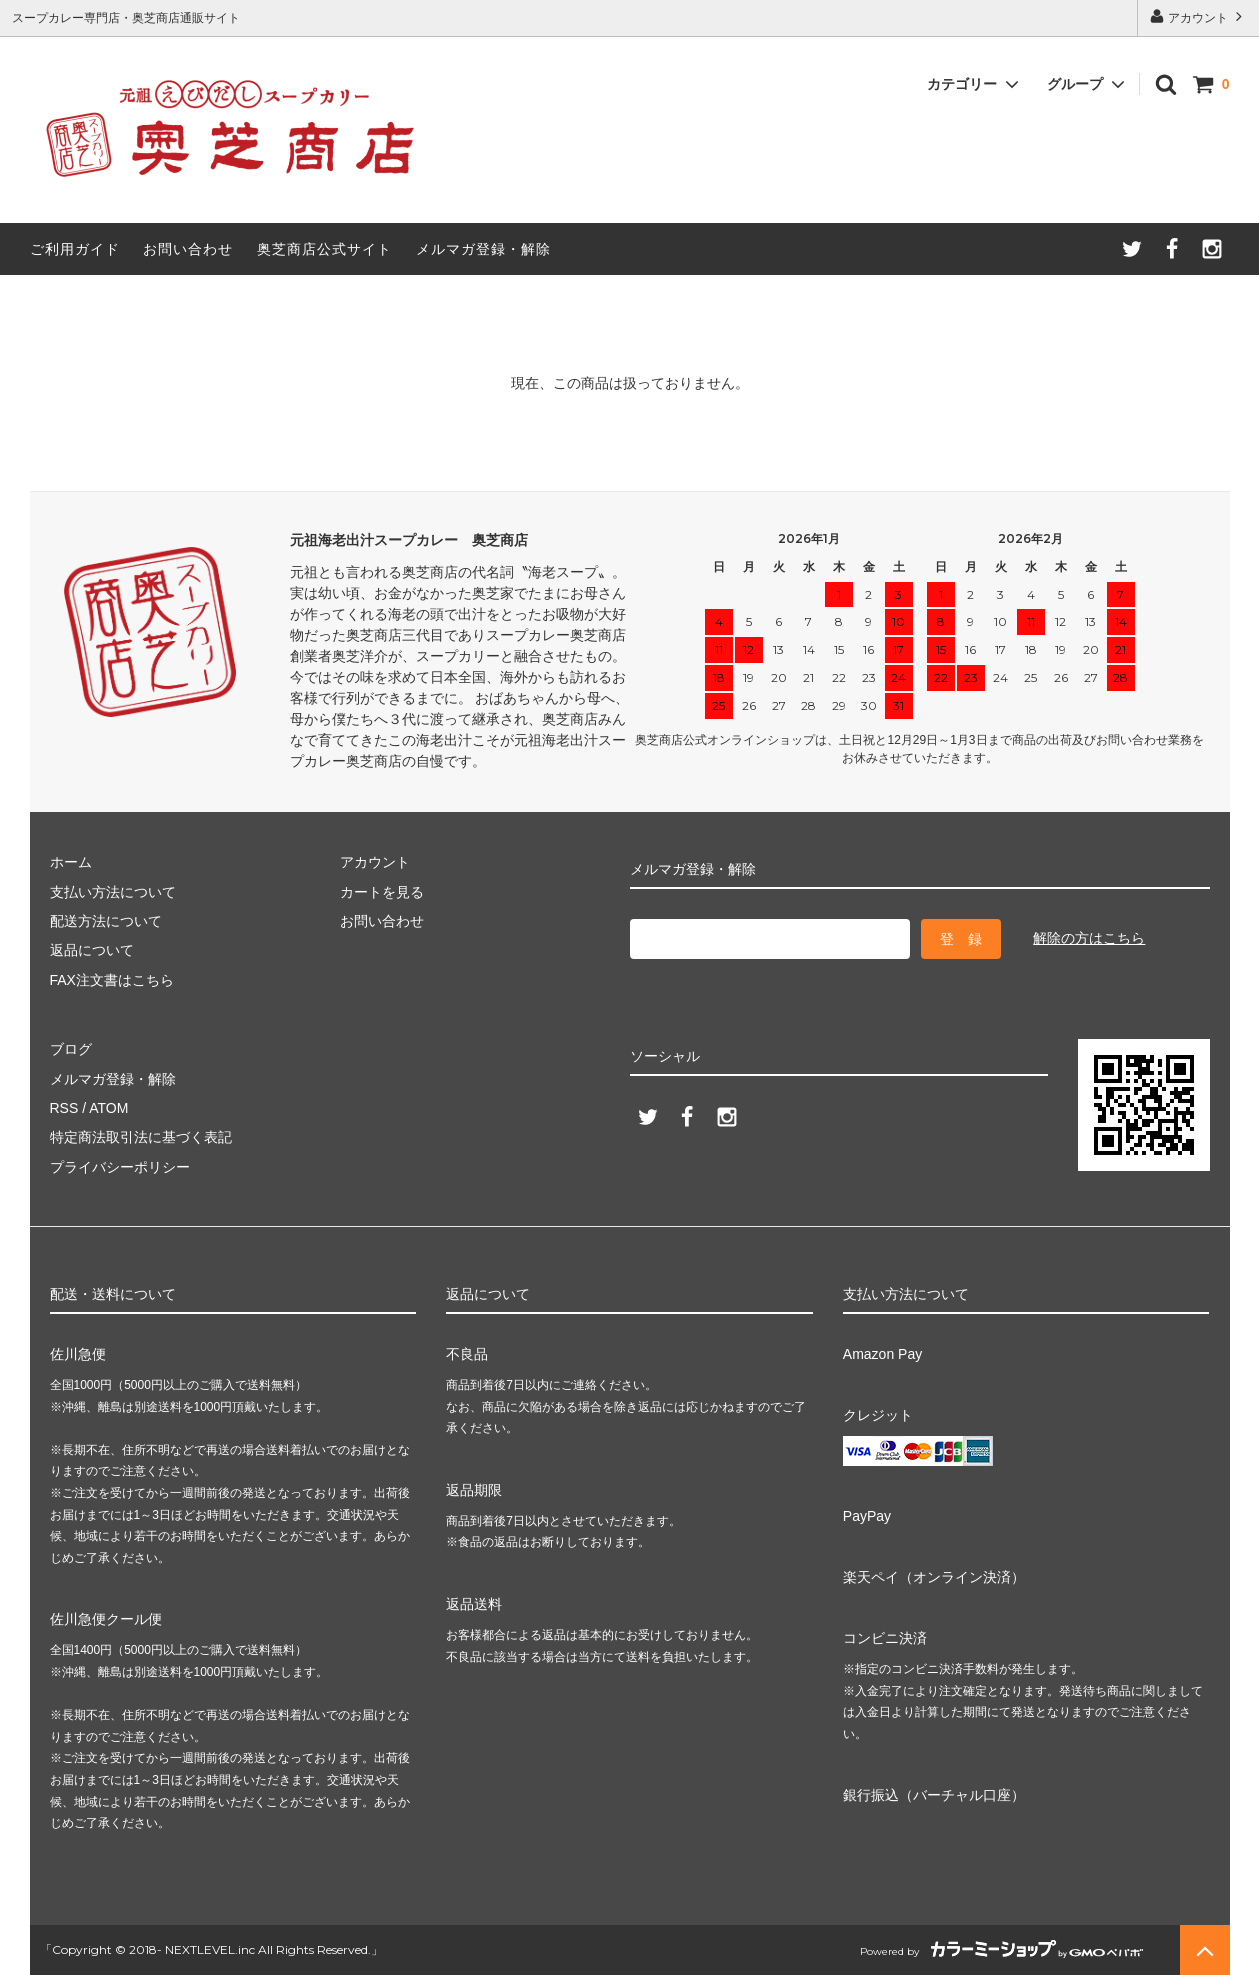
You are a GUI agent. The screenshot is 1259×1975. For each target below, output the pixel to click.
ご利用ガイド (75, 249)
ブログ (71, 1049)
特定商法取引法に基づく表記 (141, 1137)
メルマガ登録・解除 (483, 249)
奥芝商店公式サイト (324, 249)
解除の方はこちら (1089, 938)
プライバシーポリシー (120, 1167)
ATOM (108, 1108)
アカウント (1198, 16)
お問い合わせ (188, 249)
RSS (64, 1108)
